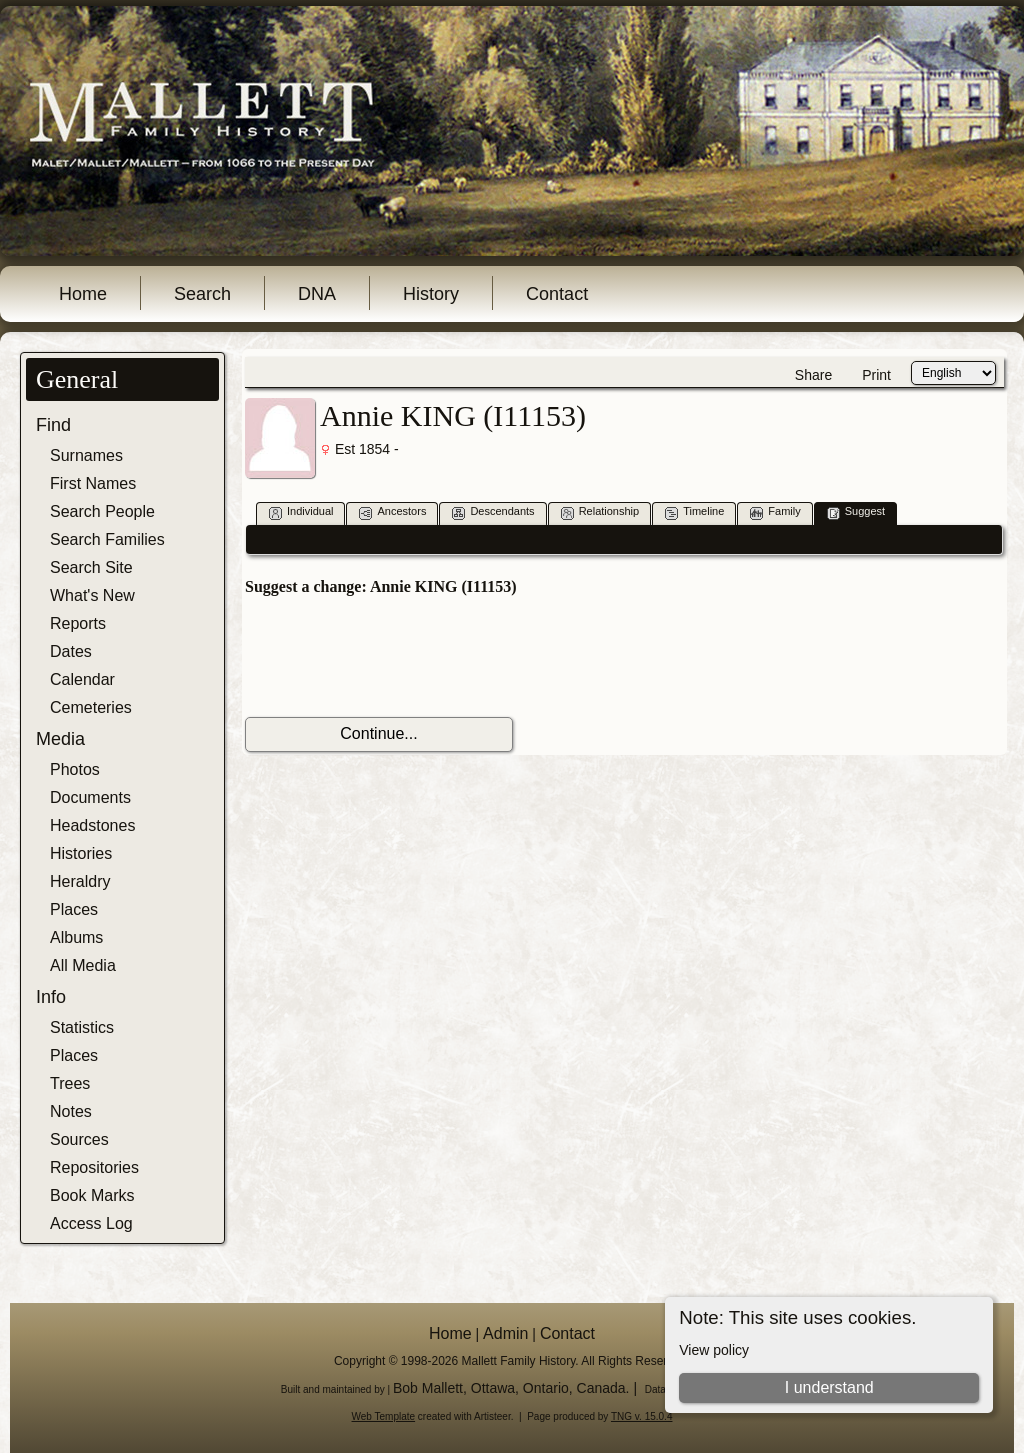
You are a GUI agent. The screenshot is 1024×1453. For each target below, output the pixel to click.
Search (202, 294)
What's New (92, 595)
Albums (76, 937)
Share (813, 375)
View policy (714, 1350)
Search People (102, 511)
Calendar (82, 679)
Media (60, 739)
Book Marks (92, 1195)
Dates (71, 651)
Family (775, 512)
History (431, 294)
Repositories (94, 1167)
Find (53, 425)
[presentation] (397, 657)
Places (74, 909)
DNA (317, 294)
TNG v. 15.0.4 (642, 1416)
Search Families (107, 539)
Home (83, 294)
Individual (301, 512)
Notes (71, 1111)
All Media (83, 965)
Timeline (694, 512)
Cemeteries (91, 707)
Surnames (86, 455)
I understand (829, 1387)
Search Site (91, 567)
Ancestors (392, 512)
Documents (90, 797)
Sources (79, 1139)
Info (51, 997)
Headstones (92, 825)
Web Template (384, 1416)
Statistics (82, 1027)
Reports (78, 623)
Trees (70, 1083)
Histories (81, 853)
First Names (93, 483)
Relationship (600, 512)
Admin (505, 1333)
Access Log (91, 1223)
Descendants (493, 512)
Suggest (856, 512)
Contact (557, 294)
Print (876, 375)
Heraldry (80, 881)
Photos (75, 769)
